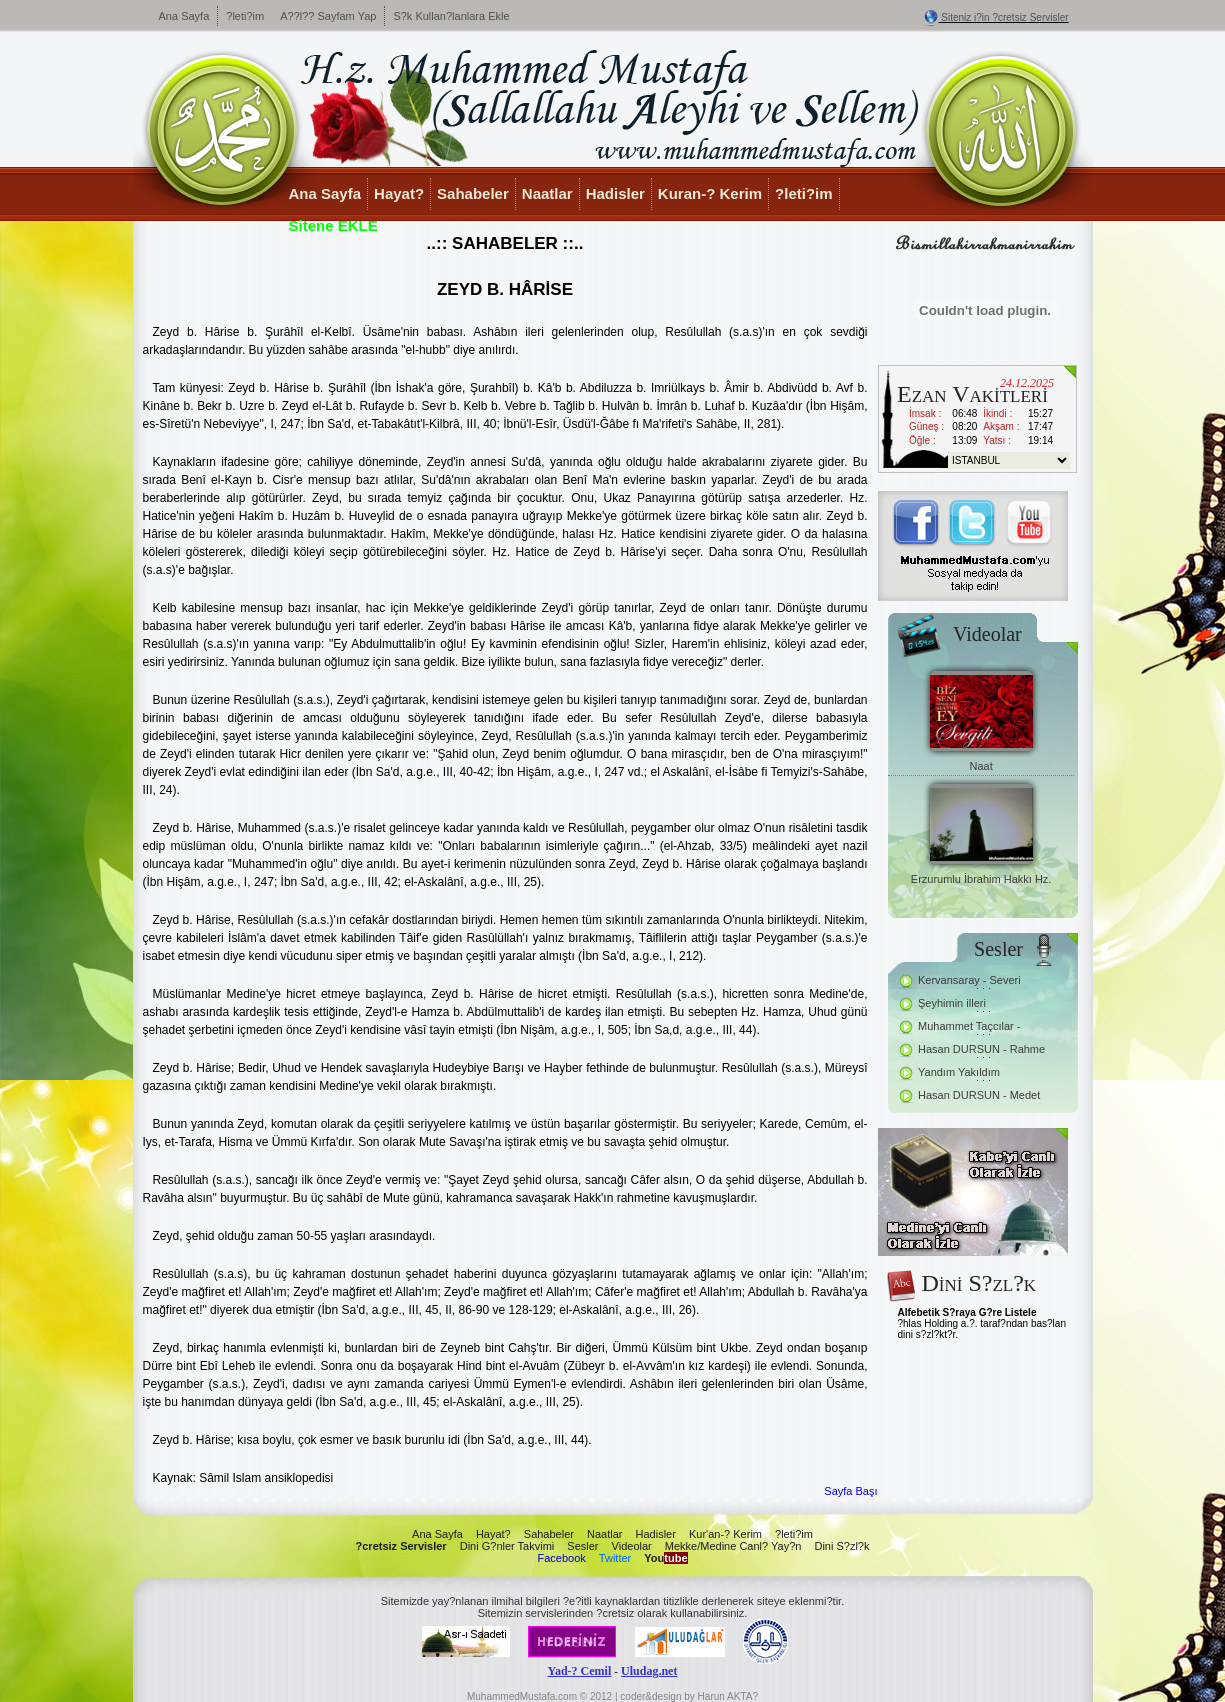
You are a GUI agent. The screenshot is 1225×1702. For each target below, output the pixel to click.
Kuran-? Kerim (710, 193)
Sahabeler (473, 193)
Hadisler (615, 193)
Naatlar (547, 193)
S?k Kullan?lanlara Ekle (451, 16)
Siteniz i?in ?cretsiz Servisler (1004, 17)
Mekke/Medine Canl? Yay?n (733, 1546)
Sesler (582, 1546)
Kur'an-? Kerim (725, 1534)
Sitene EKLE (333, 225)
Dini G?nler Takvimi (507, 1546)
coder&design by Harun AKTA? (689, 1696)
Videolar (632, 1546)
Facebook (561, 1558)
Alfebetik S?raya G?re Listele (967, 1312)
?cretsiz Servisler (401, 1546)
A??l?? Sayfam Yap (328, 16)
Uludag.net (649, 1671)
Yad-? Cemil (580, 1671)
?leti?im (245, 16)
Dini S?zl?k (841, 1546)
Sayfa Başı (850, 1491)
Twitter (615, 1558)
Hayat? (399, 193)
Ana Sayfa (184, 16)
